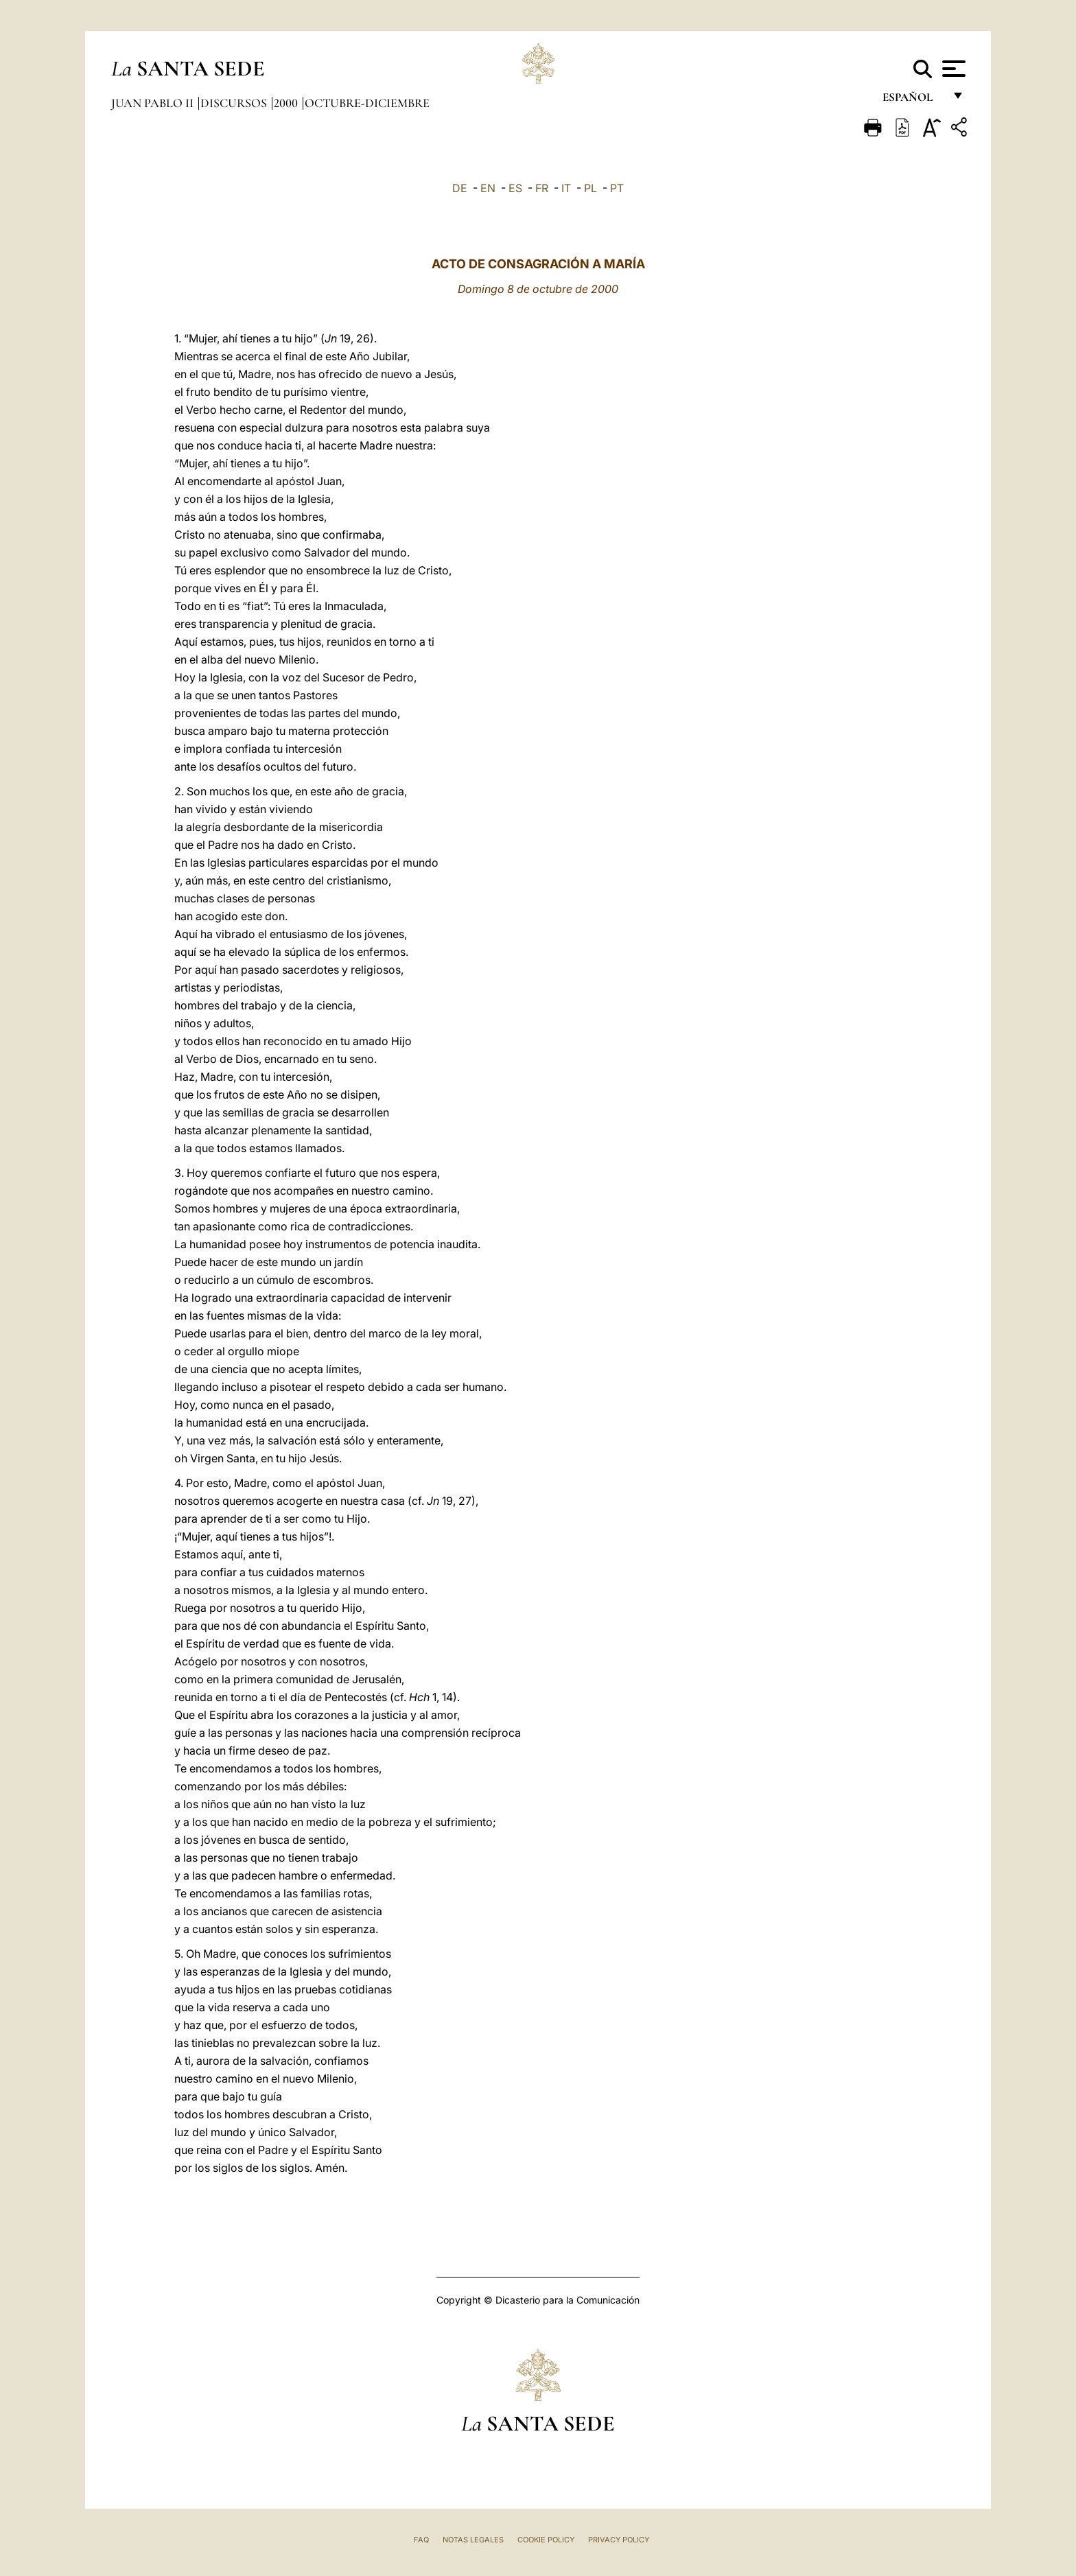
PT (617, 188)
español (913, 101)
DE (459, 188)
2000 (287, 102)
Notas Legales (473, 2539)
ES (515, 188)
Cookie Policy (545, 2539)
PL (590, 188)
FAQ (421, 2539)
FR (541, 188)
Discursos (235, 102)
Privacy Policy (618, 2539)
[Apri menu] (952, 68)
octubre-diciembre (367, 102)
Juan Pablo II (153, 102)
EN (487, 188)
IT (566, 188)
